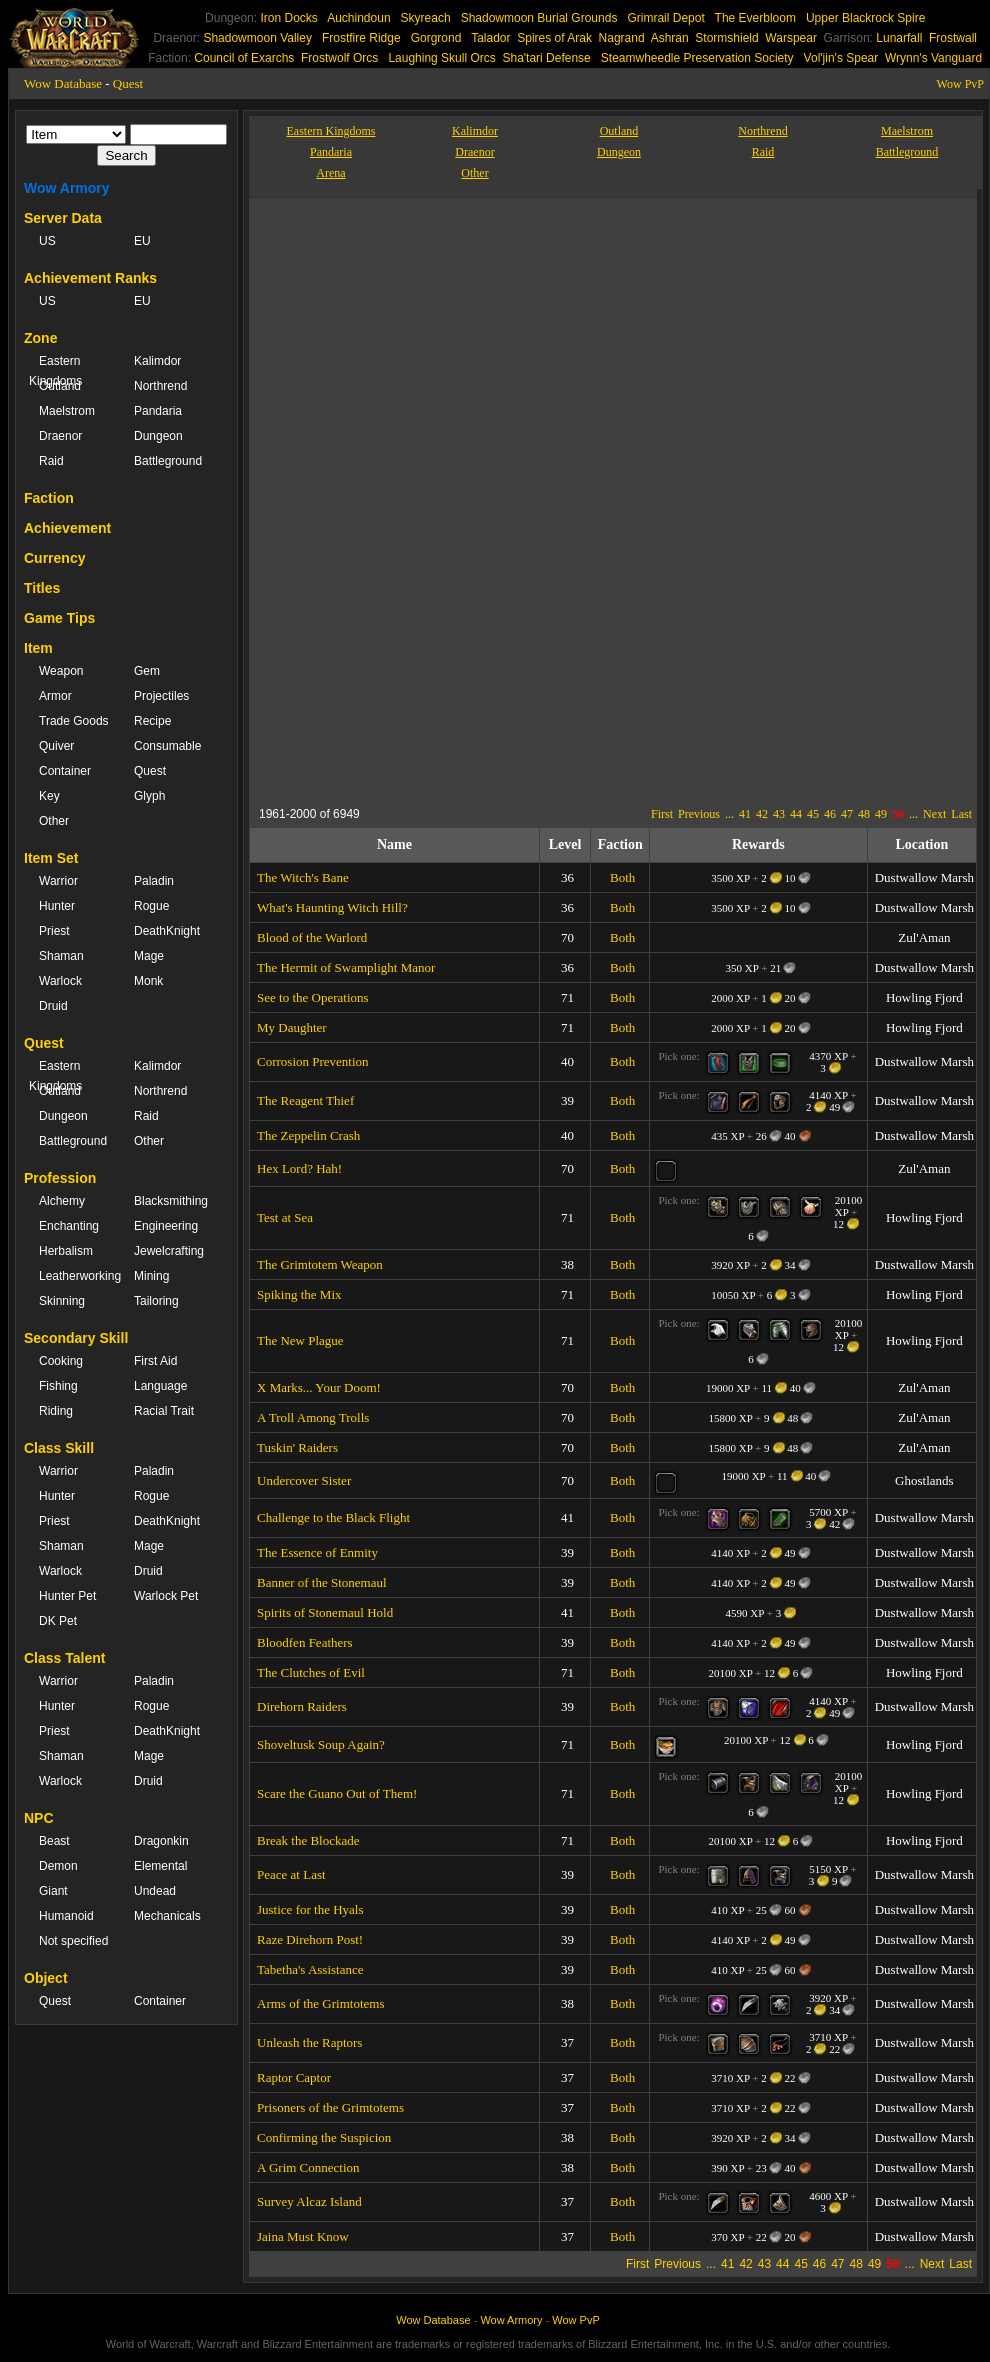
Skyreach (426, 18)
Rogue (151, 906)
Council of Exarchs (244, 58)
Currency (54, 558)
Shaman (61, 956)
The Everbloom (755, 18)
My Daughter (292, 1027)
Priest (54, 931)
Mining (151, 1276)
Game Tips (59, 618)
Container (65, 771)
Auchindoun (358, 18)
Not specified (73, 1941)
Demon (58, 1866)
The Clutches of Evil (311, 1672)
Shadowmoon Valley (257, 38)
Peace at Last (291, 1874)
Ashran (670, 38)
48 (864, 814)
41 (745, 814)
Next (934, 814)
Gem (147, 671)
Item (38, 648)
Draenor (60, 436)
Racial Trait (164, 1411)
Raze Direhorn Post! (310, 1939)
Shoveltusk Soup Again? (321, 1744)
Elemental (160, 1866)
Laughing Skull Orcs (441, 58)
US (47, 241)
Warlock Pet (166, 1596)
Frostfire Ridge (361, 38)
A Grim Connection (308, 2167)
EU (142, 241)
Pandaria (158, 411)
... (729, 814)
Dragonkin (161, 1841)
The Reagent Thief (305, 1100)
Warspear (791, 38)
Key (49, 796)
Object (46, 1978)
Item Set (51, 858)
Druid (53, 1006)
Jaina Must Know (303, 2236)
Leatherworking (76, 1276)
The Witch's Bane (303, 877)
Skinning (62, 1301)
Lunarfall (899, 38)
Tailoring (156, 1301)
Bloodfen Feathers (305, 1642)
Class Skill (59, 1448)
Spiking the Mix (299, 1294)
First (662, 814)
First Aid (155, 1361)
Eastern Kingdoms (55, 371)
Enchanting (69, 1226)
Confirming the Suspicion (324, 2137)
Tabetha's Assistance (310, 1969)
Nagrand (622, 38)
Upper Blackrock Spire (865, 18)
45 (813, 814)
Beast (54, 1841)
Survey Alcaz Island (309, 2201)
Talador (490, 38)
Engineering (166, 1226)
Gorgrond (436, 38)
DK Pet (58, 1621)
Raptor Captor (294, 2077)
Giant (53, 1891)
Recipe (152, 721)
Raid (51, 461)
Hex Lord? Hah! (299, 1168)
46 (830, 814)
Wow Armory (67, 188)
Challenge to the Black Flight (333, 1517)
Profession (60, 1178)
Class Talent (64, 1658)
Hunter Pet (67, 1596)
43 (779, 814)
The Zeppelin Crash (308, 1135)
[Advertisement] (535, 659)
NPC (39, 1818)
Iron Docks (288, 18)
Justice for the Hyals (310, 1909)
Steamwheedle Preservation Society (697, 58)
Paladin (154, 881)
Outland (60, 386)
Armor (55, 696)
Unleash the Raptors (309, 2042)
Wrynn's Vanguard (933, 58)
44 (796, 814)
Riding (56, 1411)
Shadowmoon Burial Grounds (539, 18)
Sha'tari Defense (546, 58)
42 (762, 814)
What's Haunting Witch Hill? (332, 907)
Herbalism (66, 1251)
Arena (330, 173)
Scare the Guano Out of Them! (337, 1793)
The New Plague (300, 1340)
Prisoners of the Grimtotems (330, 2107)
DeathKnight (167, 931)
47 (847, 814)
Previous (699, 814)
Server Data (63, 218)
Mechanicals (167, 1916)
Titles (42, 588)
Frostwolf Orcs (339, 58)
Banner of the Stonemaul (322, 1582)
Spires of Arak (554, 38)
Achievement (67, 528)
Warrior (58, 881)
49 (881, 814)
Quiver (56, 746)
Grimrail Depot (665, 18)
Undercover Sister (304, 1480)
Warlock (60, 981)
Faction (49, 498)
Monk (148, 981)
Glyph (149, 796)
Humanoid (66, 1916)
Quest (128, 83)
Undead (155, 1891)
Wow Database (63, 83)
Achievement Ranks (90, 278)
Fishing (58, 1386)
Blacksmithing (171, 1201)
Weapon (61, 671)
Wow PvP (960, 84)
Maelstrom (67, 411)
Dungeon (158, 436)
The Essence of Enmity (317, 1552)
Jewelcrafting (169, 1251)
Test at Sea (285, 1217)
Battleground (168, 461)
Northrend (160, 386)
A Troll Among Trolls (313, 1417)
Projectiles (161, 696)
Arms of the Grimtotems (320, 2003)
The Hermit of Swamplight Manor (346, 967)
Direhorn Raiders (302, 1706)
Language (160, 1386)
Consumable (167, 746)
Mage (149, 956)
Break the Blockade (308, 1840)
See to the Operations (313, 997)
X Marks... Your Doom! (319, 1387)
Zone (40, 338)
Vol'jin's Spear (841, 58)
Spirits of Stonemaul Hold (325, 1612)
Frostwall (953, 38)
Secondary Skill (76, 1338)
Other (54, 821)
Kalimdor (157, 361)
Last (961, 814)
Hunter (57, 906)
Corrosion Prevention (313, 1061)
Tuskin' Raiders (297, 1447)
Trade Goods (74, 721)
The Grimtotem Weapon (320, 1264)
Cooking (61, 1361)
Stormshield (726, 38)
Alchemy (62, 1201)
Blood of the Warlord (312, 937)
